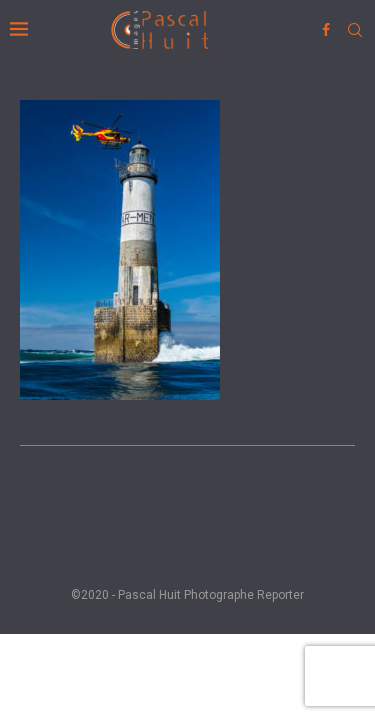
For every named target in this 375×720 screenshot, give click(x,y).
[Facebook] (326, 30)
